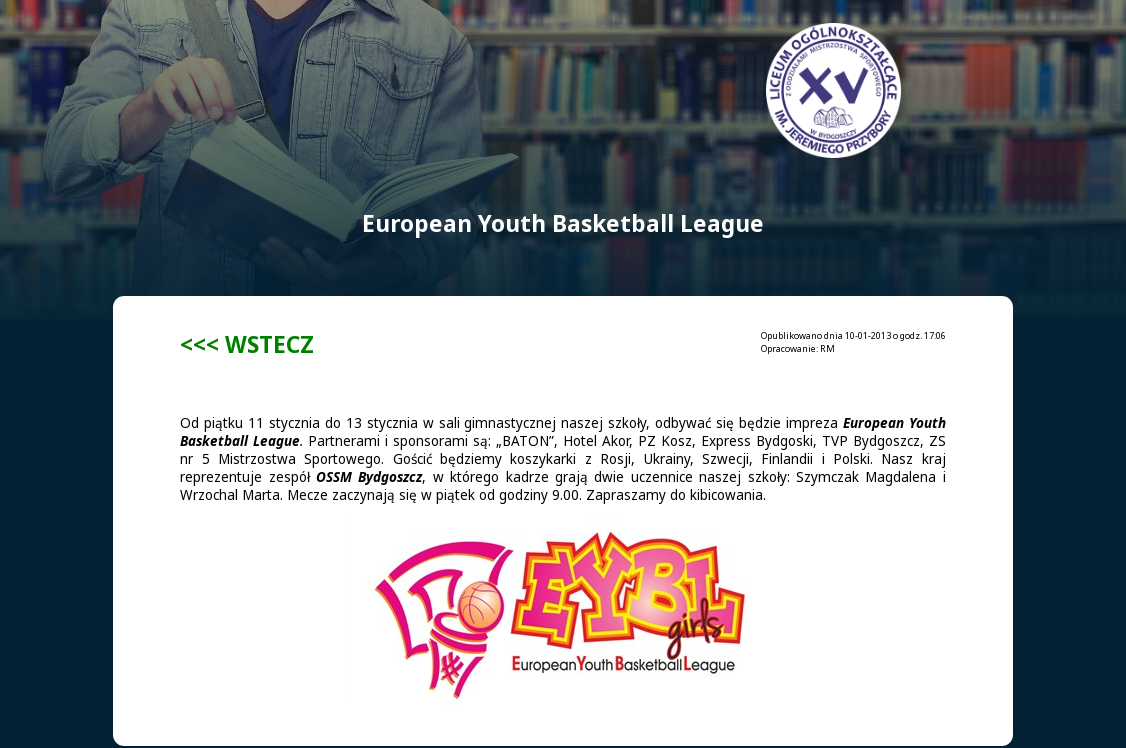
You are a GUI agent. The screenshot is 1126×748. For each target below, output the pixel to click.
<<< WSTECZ (247, 344)
